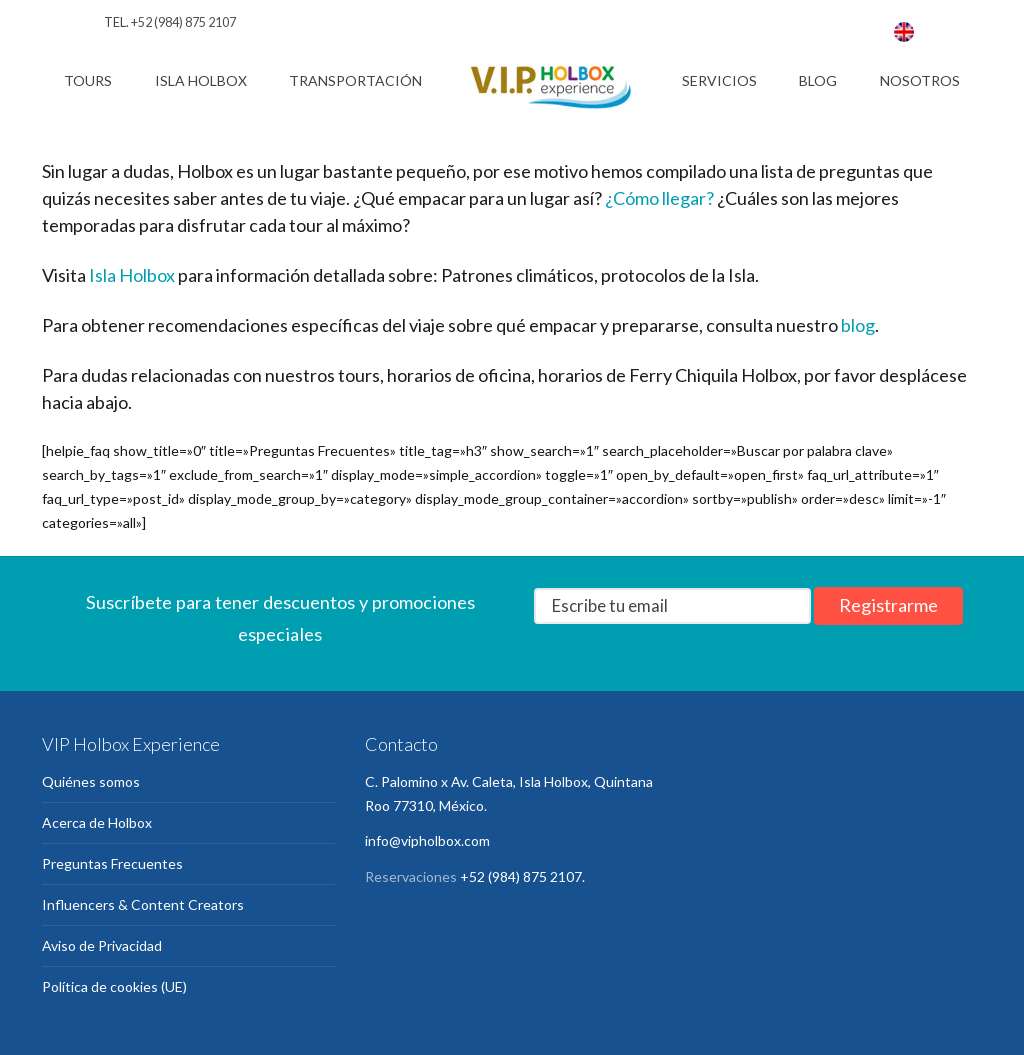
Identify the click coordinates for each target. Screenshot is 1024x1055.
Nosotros (920, 80)
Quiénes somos (91, 781)
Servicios (719, 80)
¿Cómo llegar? (659, 198)
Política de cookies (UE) (114, 986)
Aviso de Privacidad (102, 945)
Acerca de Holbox (97, 822)
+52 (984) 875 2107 (183, 22)
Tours (88, 80)
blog (858, 325)
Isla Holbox (201, 80)
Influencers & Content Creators (143, 904)
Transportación (355, 80)
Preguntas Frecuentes (112, 863)
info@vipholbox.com (427, 840)
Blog (818, 80)
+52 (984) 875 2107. (522, 876)
